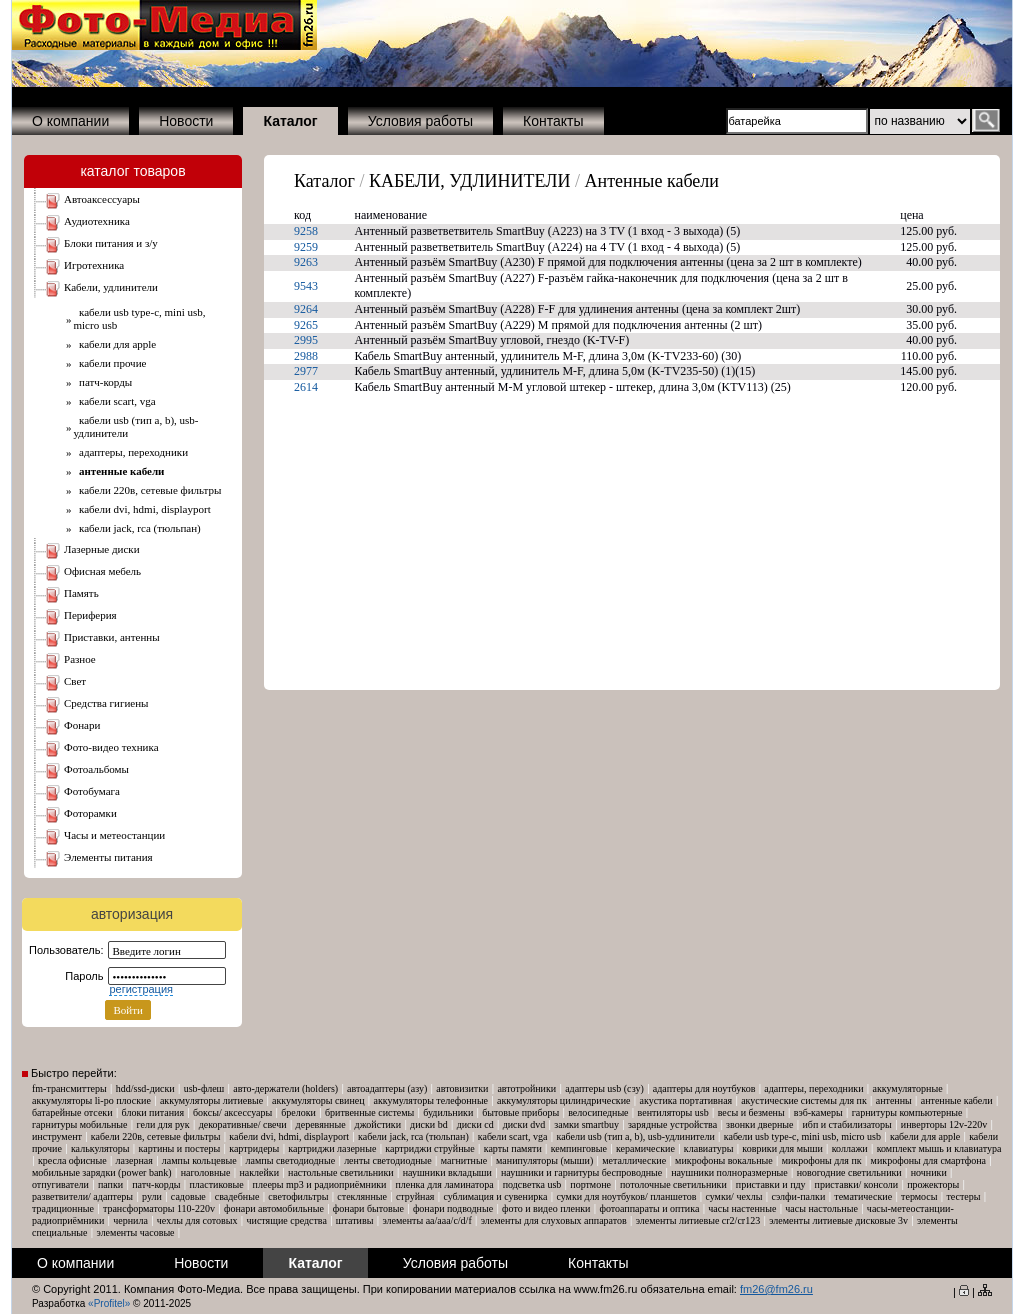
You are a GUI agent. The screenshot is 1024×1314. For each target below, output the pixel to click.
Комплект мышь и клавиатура (939, 1148)
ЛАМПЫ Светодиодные (291, 1160)
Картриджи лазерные (332, 1148)
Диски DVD (524, 1124)
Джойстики (378, 1124)
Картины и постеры (180, 1148)
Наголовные (206, 1172)
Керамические (645, 1148)
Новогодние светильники (849, 1172)
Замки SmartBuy (586, 1124)
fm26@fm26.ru (776, 1289)
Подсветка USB (532, 1184)
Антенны (894, 1100)
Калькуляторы (100, 1148)
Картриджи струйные (429, 1148)
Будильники (448, 1112)
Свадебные (237, 1196)
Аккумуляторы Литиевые (211, 1100)
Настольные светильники (341, 1172)
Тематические (863, 1196)
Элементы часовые (136, 1232)
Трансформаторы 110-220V (159, 1208)
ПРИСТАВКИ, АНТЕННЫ (112, 637)
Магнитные (464, 1160)
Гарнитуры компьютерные (907, 1112)
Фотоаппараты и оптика (649, 1208)
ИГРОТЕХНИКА (94, 265)
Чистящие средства (287, 1220)
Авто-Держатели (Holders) (285, 1088)
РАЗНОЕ (80, 659)
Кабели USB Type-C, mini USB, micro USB (802, 1136)
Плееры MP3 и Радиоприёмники (320, 1184)
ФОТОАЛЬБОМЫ (96, 769)
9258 (306, 231)
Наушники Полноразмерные (729, 1172)
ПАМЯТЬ (81, 593)
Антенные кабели (652, 181)
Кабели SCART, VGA (115, 401)
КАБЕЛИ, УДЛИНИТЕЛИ (111, 287)
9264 (306, 309)
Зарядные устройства (672, 1124)
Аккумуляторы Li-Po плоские (91, 1100)
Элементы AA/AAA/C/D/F (426, 1220)
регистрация (141, 989)
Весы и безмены (751, 1112)
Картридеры (254, 1148)
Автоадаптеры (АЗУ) (387, 1088)
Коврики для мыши (782, 1148)
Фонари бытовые (368, 1208)
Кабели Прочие (110, 363)
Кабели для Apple (115, 344)
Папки (110, 1184)
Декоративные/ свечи (243, 1124)
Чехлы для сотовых (197, 1220)
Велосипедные (598, 1112)
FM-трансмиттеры (69, 1088)
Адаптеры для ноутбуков (704, 1088)
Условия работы (420, 121)
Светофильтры (298, 1196)
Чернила (130, 1220)
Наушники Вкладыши (447, 1172)
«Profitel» (109, 1303)
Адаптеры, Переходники (131, 452)
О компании (70, 121)
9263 (306, 262)
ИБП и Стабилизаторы (846, 1124)
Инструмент (57, 1136)
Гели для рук (163, 1124)
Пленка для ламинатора (444, 1184)
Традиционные (63, 1208)
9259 (306, 247)
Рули (152, 1196)
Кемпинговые (579, 1148)
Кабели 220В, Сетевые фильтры (148, 490)
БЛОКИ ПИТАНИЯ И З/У (111, 243)
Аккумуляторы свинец (318, 1100)
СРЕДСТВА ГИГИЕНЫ (106, 703)
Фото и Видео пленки (546, 1208)
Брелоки (298, 1112)
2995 (306, 340)
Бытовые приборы (520, 1112)
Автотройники (526, 1088)
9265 (306, 325)
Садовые (188, 1196)
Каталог (324, 181)
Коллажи (850, 1148)
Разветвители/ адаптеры (82, 1196)
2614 (306, 387)
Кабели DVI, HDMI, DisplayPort (142, 509)
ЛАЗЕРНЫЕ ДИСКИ (102, 549)
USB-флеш (204, 1088)
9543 (306, 286)
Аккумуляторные (907, 1088)
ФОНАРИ (82, 725)
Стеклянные (362, 1196)
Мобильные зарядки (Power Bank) (102, 1172)
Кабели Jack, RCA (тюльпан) (137, 528)
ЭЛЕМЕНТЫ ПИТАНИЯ (108, 857)
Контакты (553, 121)
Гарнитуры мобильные (80, 1124)
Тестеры (963, 1196)
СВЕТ (75, 681)
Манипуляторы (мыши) (544, 1160)
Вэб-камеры (818, 1112)
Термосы (919, 1196)
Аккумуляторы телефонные (431, 1100)
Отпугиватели (60, 1184)
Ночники (929, 1172)
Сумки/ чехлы (733, 1196)
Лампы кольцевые (199, 1160)
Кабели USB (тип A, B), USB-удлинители (635, 1136)
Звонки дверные (759, 1124)
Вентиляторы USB (673, 1112)
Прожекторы (933, 1184)
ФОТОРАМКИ (90, 813)
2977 (306, 371)
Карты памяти (513, 1148)
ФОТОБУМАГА (92, 791)
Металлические (634, 1160)
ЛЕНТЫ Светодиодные (388, 1160)
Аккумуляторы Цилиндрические (563, 1100)
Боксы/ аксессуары (232, 1112)
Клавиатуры (709, 1148)
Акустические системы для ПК (804, 1100)
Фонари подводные (453, 1208)
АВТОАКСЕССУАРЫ (102, 199)
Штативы (355, 1220)
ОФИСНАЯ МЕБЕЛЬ (102, 571)
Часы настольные (821, 1208)
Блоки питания (153, 1112)
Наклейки (259, 1172)
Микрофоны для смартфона (928, 1160)
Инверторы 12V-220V (944, 1124)
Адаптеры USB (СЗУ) (604, 1088)
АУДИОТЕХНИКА (97, 221)
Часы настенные (742, 1208)
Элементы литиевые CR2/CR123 (698, 1220)
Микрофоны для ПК (822, 1160)
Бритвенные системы (369, 1112)
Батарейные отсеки (72, 1112)
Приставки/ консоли (857, 1184)
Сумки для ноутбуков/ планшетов (626, 1196)
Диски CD (475, 1124)
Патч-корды (103, 382)
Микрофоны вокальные (724, 1160)
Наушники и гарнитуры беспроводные (581, 1172)
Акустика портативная (686, 1100)
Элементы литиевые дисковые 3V (838, 1220)
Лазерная (134, 1160)
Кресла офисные (72, 1160)
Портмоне (590, 1184)
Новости (186, 121)
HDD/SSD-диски (145, 1088)
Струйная (415, 1196)
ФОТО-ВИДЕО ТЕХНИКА (111, 747)
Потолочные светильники (673, 1184)
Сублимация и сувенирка (495, 1196)
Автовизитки (462, 1088)
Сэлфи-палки (798, 1196)
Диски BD (429, 1124)
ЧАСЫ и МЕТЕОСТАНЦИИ (114, 835)
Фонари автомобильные (274, 1208)
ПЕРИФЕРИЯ (90, 615)
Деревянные (321, 1124)
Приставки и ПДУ (771, 1184)
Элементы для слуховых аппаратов (554, 1220)
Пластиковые (216, 1184)
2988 (306, 356)
